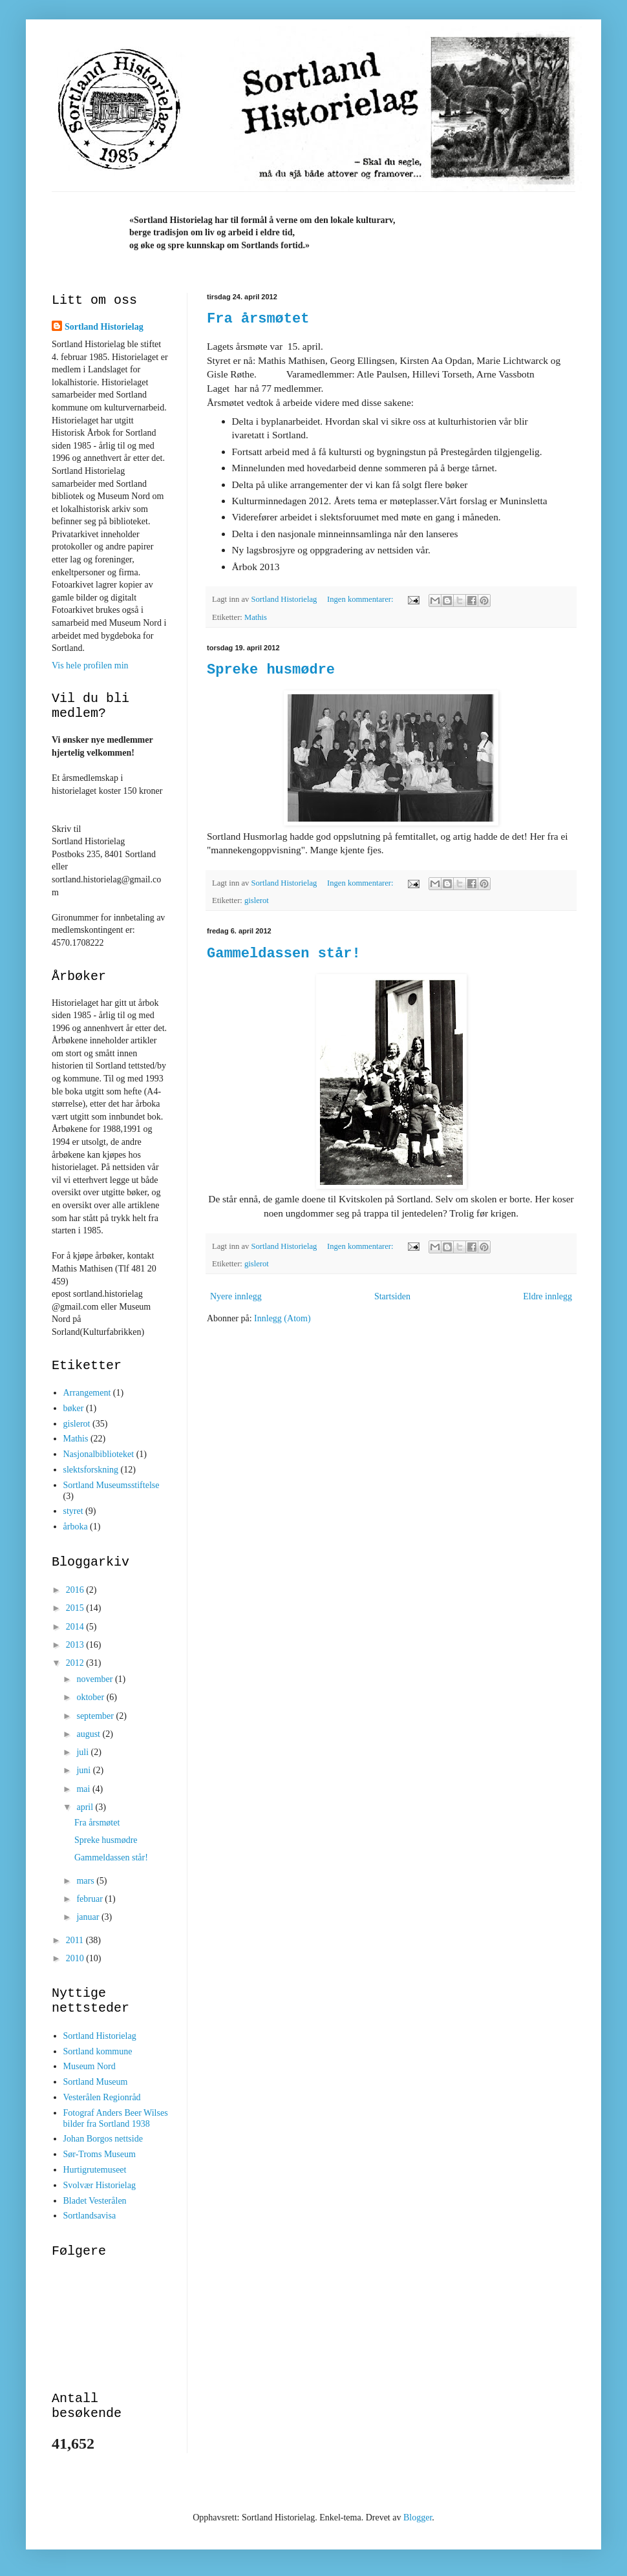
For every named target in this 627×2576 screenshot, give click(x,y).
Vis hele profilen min (90, 665)
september (96, 1716)
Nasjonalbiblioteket (98, 1454)
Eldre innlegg (547, 1296)
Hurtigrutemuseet (95, 2170)
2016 (76, 1590)
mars (86, 1881)
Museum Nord (89, 2066)
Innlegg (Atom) (282, 1318)
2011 (76, 1940)
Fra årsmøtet (258, 319)
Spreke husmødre (271, 670)
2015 (76, 1608)
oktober (91, 1697)
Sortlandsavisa (89, 2215)
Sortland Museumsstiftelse (111, 1485)
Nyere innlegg (236, 1296)
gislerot (256, 900)
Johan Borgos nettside (103, 2139)
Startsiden (392, 1296)
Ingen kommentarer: (361, 599)
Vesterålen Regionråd (102, 2097)
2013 (76, 1645)
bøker (73, 1408)
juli (83, 1752)
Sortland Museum (95, 2082)
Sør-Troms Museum (99, 2154)
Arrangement (87, 1393)
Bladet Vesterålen (95, 2201)
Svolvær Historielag (99, 2185)
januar (88, 1917)
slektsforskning (91, 1469)
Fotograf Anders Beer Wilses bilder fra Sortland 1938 (115, 2118)
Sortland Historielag (104, 327)
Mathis (255, 617)
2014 (76, 1627)
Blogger (417, 2517)
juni (84, 1770)
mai (84, 1789)
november (95, 1679)
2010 (76, 1958)
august (89, 1734)
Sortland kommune (98, 2051)
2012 (76, 1663)
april (85, 1807)
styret (73, 1511)
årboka (75, 1526)
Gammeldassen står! (284, 954)
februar (90, 1899)
